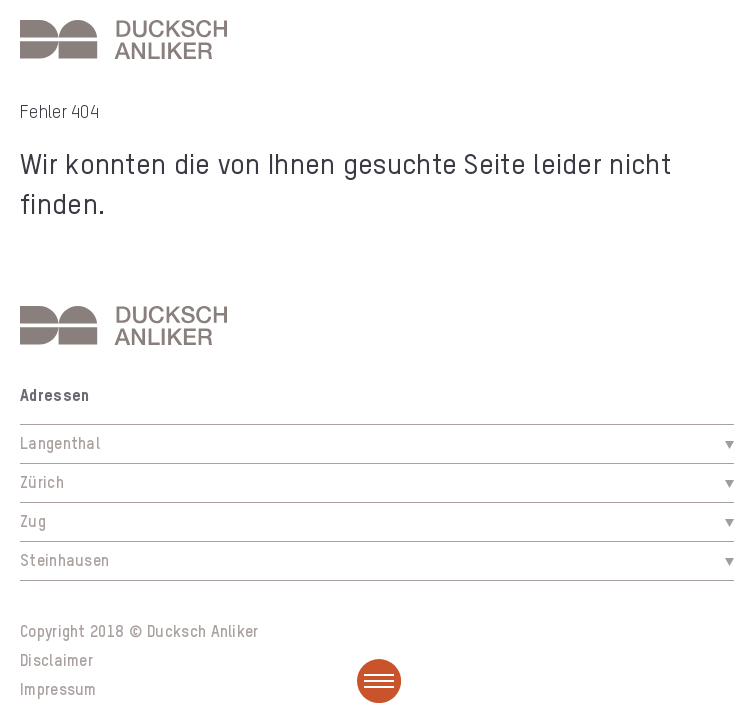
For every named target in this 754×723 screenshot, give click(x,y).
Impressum (58, 691)
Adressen (54, 397)
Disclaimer (56, 662)
